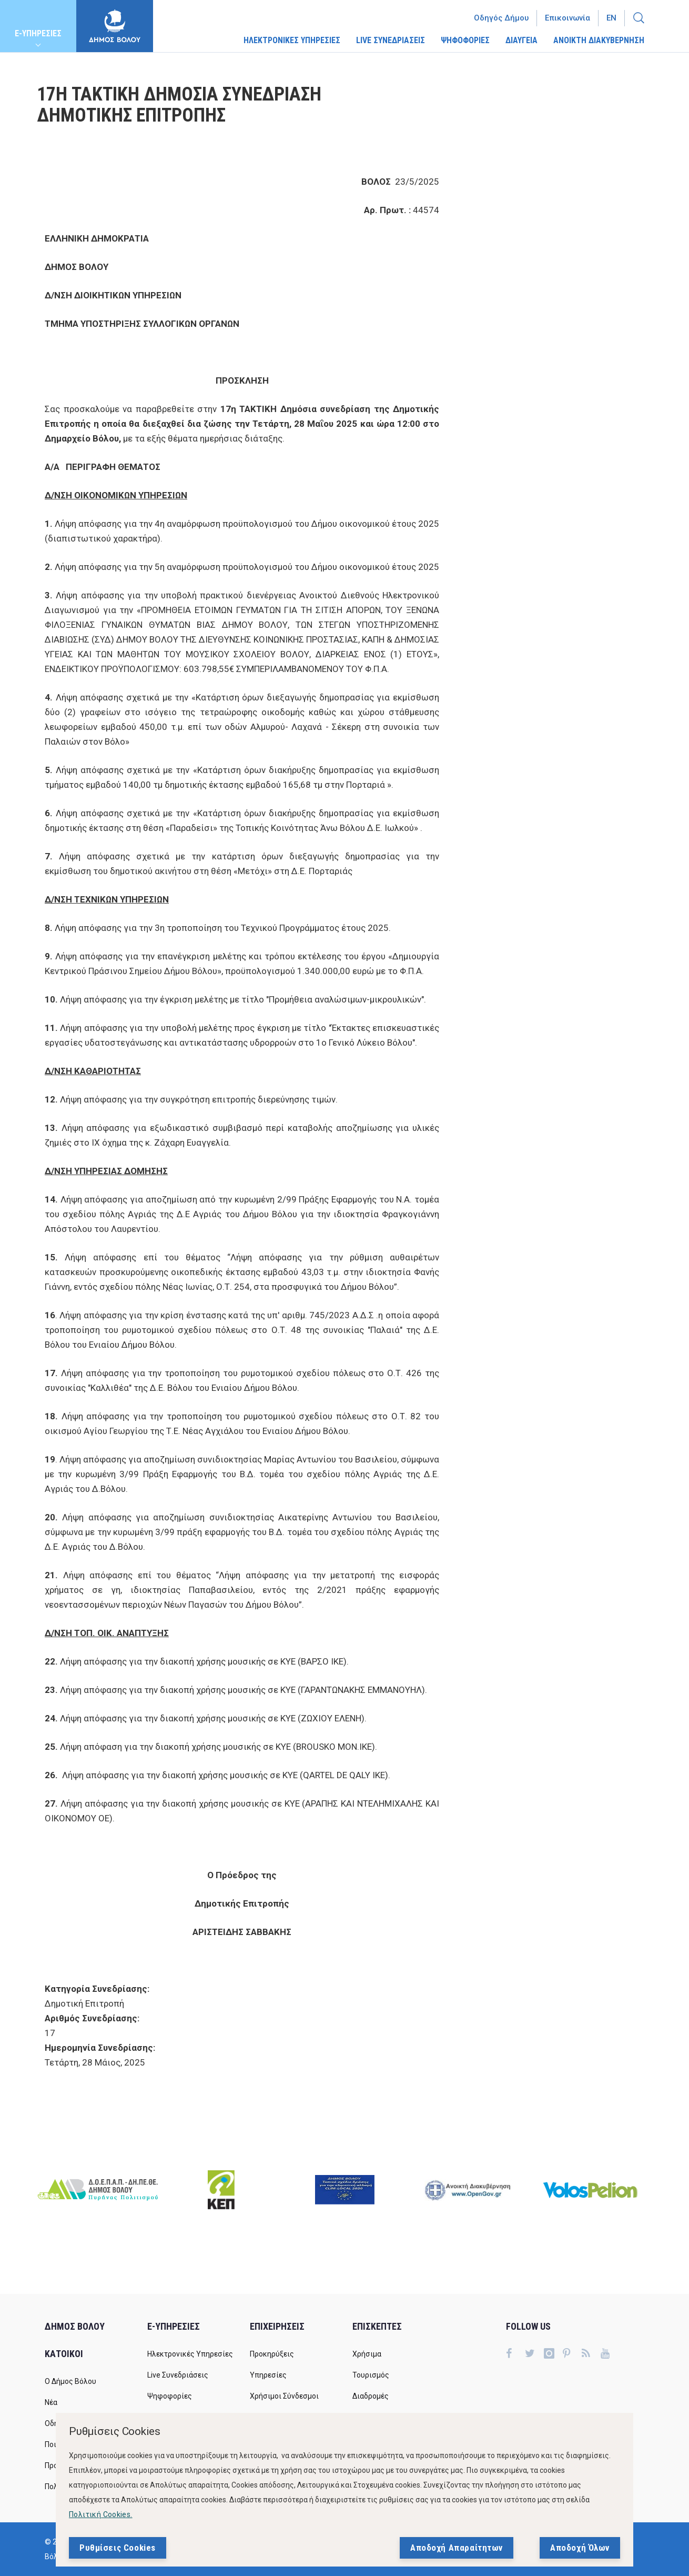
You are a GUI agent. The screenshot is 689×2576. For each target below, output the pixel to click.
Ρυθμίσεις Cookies (117, 2547)
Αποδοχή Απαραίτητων (456, 2547)
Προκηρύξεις (272, 2354)
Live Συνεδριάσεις (177, 2375)
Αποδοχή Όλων (580, 2547)
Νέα (51, 2402)
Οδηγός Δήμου (501, 18)
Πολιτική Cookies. (101, 2514)
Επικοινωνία (567, 18)
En (611, 18)
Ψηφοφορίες (169, 2396)
